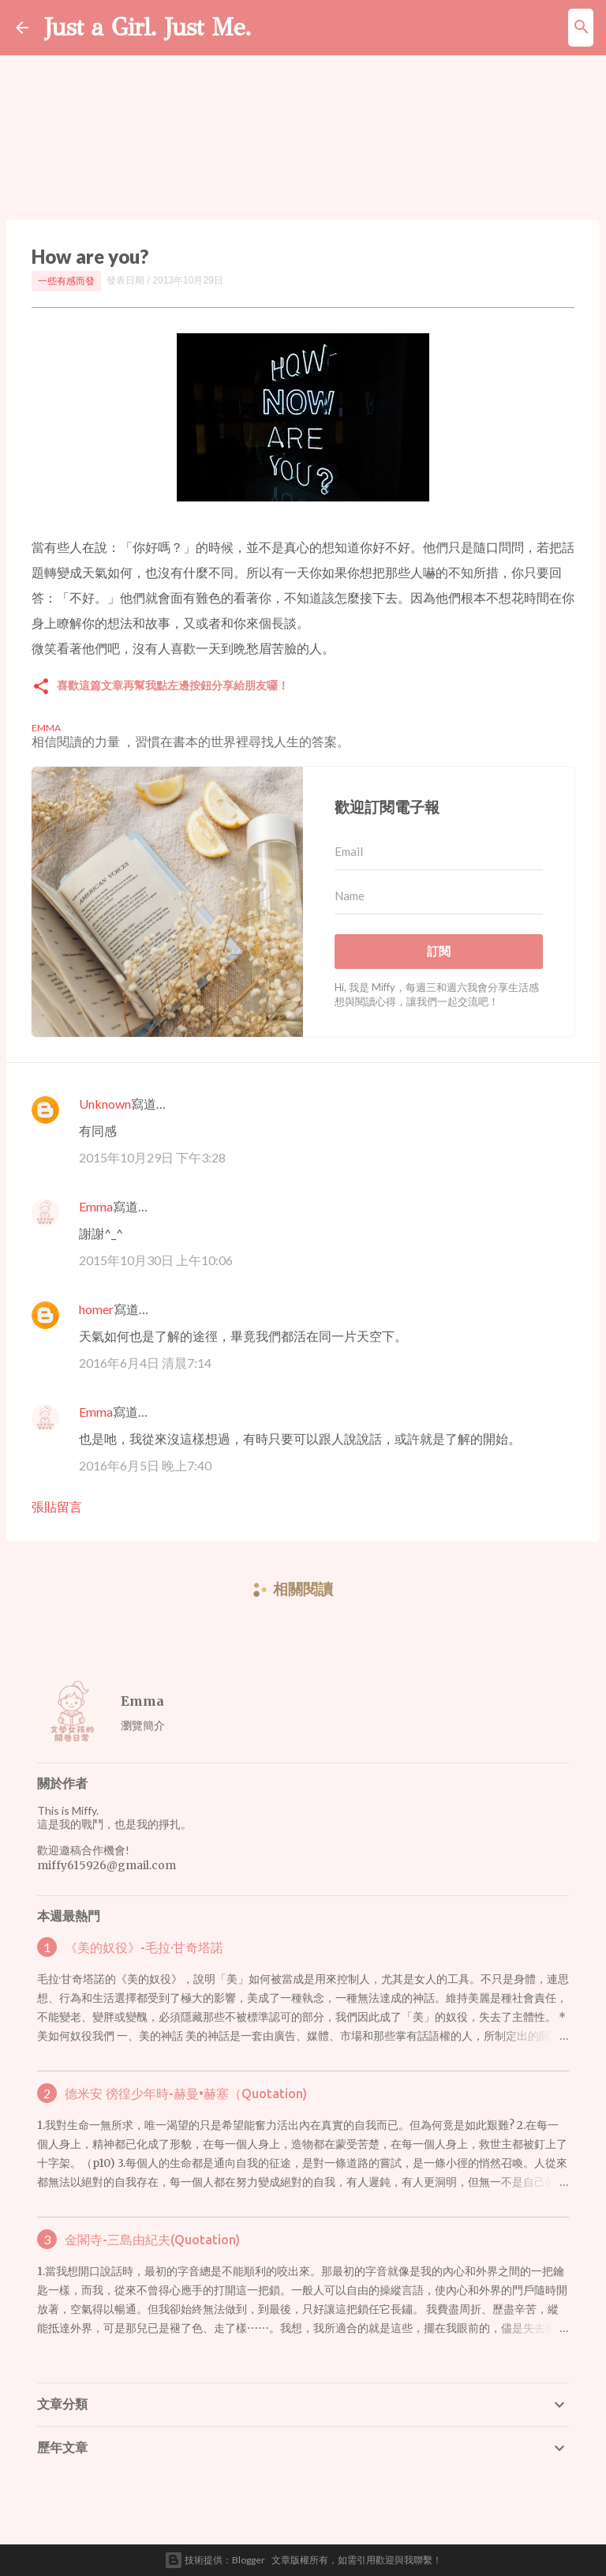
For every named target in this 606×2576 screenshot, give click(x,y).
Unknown (105, 1103)
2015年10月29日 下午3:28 (152, 1157)
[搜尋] (581, 28)
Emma (96, 1206)
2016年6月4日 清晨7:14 (145, 1362)
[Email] (439, 852)
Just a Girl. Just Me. (147, 27)
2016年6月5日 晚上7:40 (145, 1465)
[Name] (439, 896)
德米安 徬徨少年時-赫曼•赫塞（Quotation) (186, 2093)
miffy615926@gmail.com (106, 1865)
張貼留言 (57, 1506)
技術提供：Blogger (214, 2560)
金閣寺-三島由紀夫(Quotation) (152, 2239)
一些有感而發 (66, 281)
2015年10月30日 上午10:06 (156, 1259)
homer (96, 1308)
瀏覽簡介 (143, 1725)
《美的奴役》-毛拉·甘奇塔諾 (144, 1947)
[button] (41, 687)
